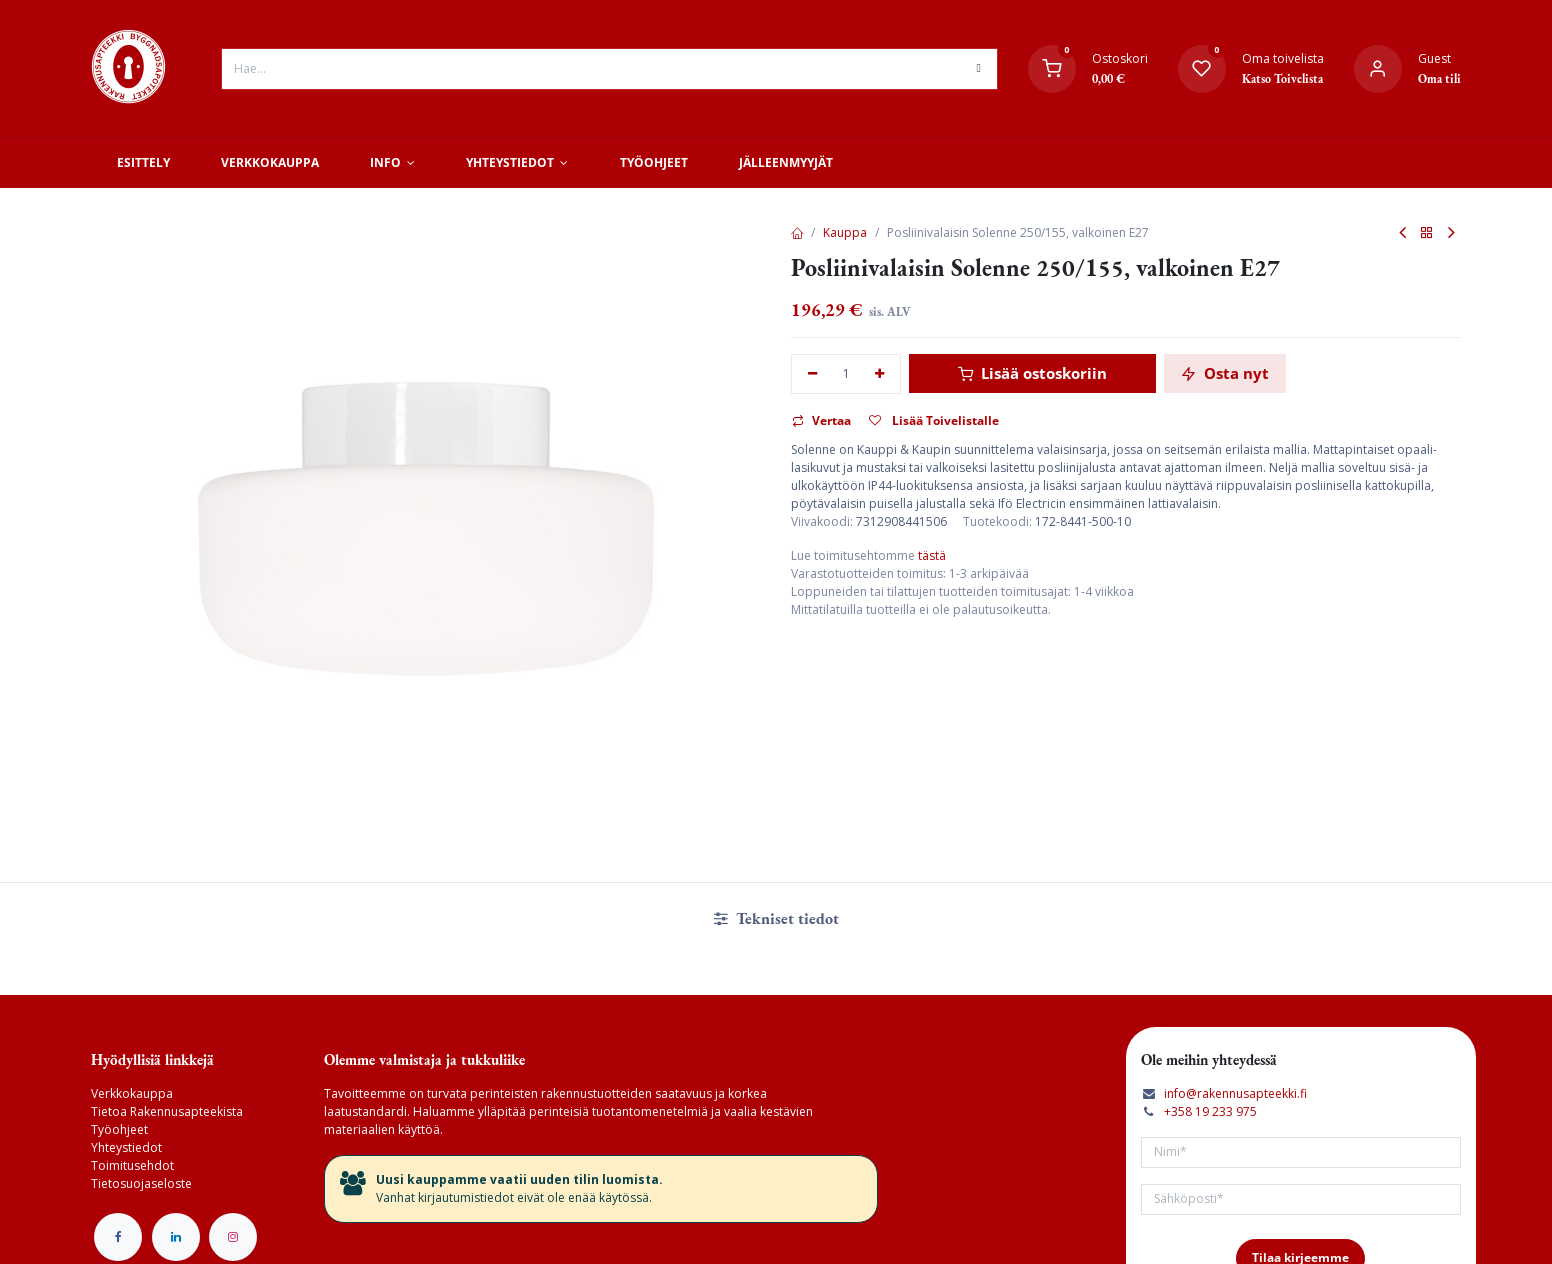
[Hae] (978, 69)
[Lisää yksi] (880, 374)
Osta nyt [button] (1225, 373)
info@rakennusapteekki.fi (1235, 1093)
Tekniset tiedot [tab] (776, 918)
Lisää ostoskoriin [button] (1032, 373)
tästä (932, 555)
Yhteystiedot (126, 1147)
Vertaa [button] (821, 420)
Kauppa (845, 232)
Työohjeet (119, 1129)
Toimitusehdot (132, 1165)
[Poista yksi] (812, 374)
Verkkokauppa (132, 1093)
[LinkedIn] (176, 1237)
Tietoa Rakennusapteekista (167, 1111)
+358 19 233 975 (1210, 1111)
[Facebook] (118, 1237)
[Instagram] (233, 1237)
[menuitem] (143, 163)
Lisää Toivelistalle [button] (934, 420)
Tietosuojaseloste (141, 1183)
